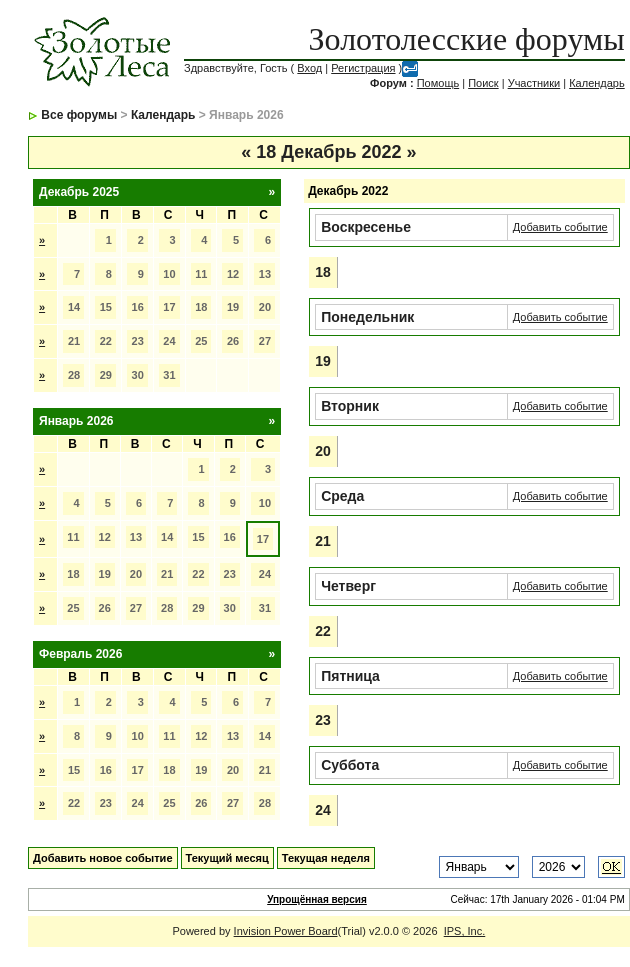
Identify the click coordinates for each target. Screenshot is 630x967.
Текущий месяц (227, 858)
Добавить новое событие (103, 858)
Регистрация (363, 68)
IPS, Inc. (465, 931)
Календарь (597, 83)
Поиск (483, 83)
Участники (534, 83)
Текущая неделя (326, 858)
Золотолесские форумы (467, 39)
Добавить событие (560, 227)
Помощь (438, 83)
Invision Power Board (286, 931)
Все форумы (79, 115)
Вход (309, 68)
